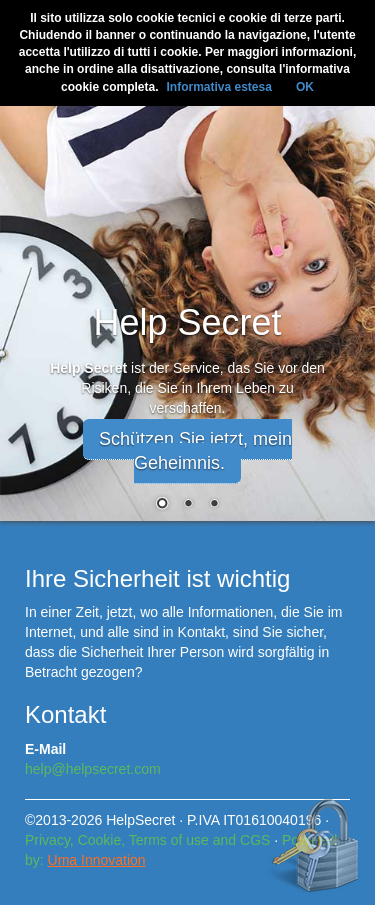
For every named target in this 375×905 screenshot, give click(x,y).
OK (305, 87)
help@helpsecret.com (93, 769)
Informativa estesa (218, 87)
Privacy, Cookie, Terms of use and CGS (147, 840)
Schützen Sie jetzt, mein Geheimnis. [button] (195, 451)
